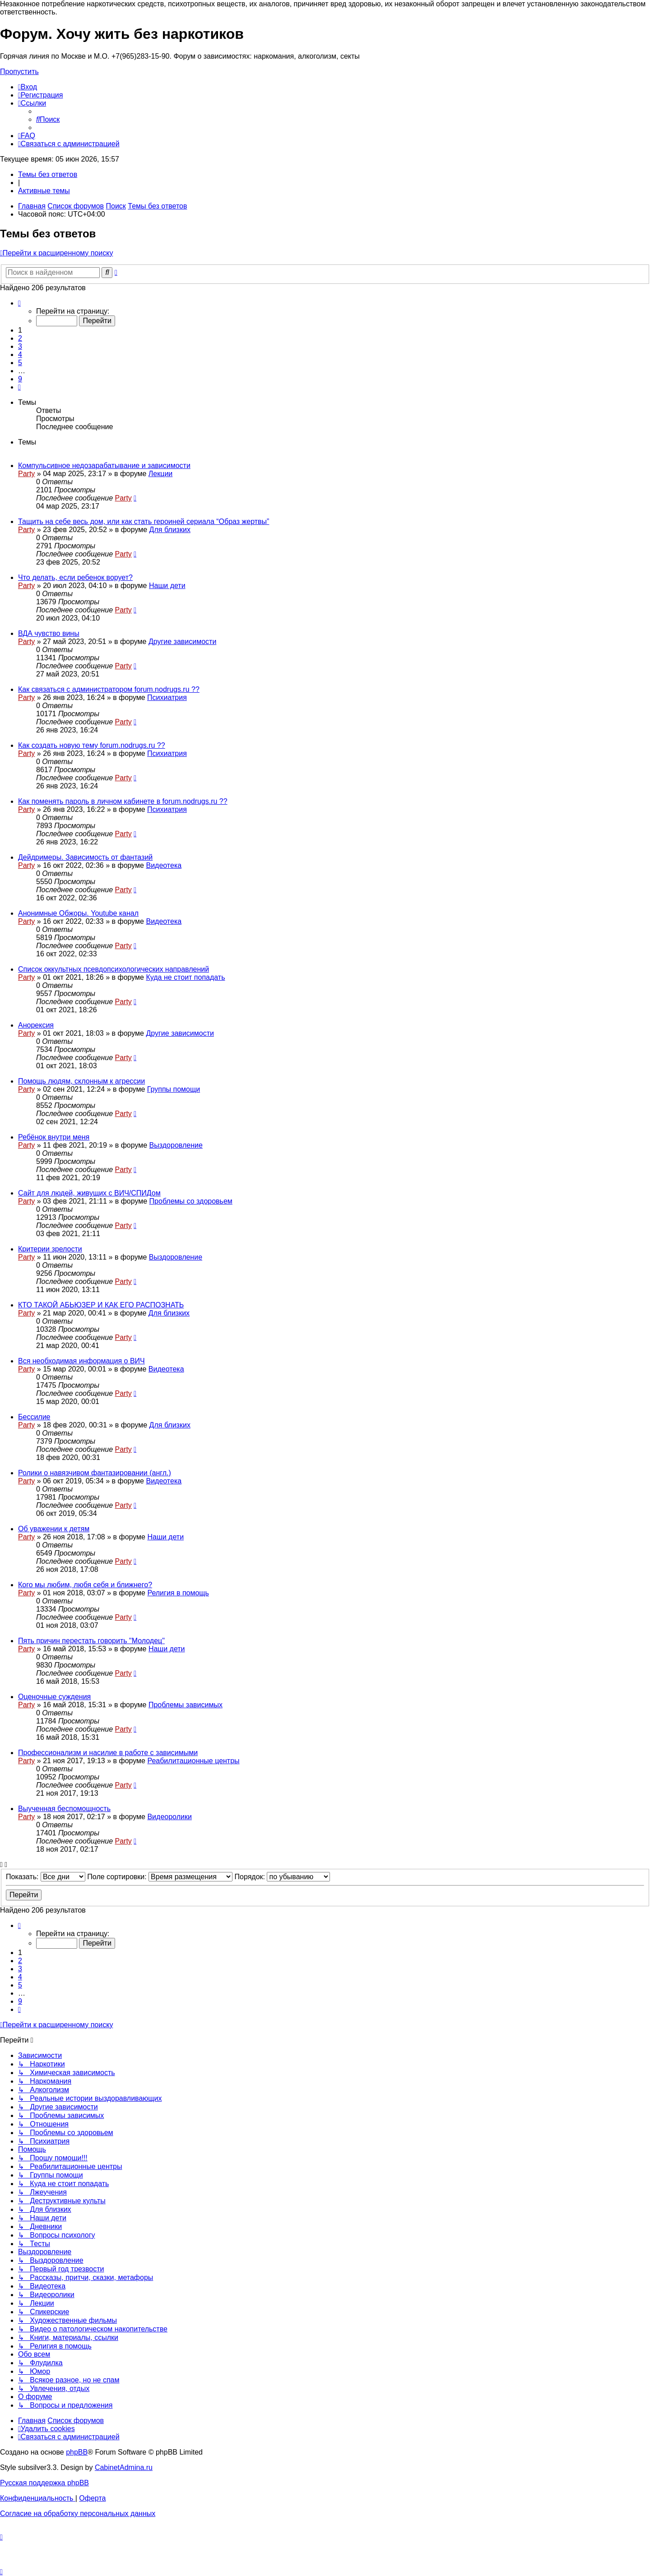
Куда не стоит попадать (185, 977)
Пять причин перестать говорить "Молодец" (91, 1641)
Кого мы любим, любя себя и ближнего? (85, 1585)
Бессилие (34, 1417)
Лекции (160, 473)
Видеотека (163, 865)
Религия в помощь (178, 1593)
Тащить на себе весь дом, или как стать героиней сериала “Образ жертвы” (143, 521)
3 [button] (20, 346)
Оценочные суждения (54, 1696)
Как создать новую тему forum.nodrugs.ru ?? (91, 745)
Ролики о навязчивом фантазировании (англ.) (94, 1473)
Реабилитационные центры (193, 1761)
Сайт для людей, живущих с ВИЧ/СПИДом (89, 1193)
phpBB (77, 2452)
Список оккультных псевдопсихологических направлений (113, 969)
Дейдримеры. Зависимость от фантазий (85, 857)
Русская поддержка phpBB (44, 2483)
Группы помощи (173, 1089)
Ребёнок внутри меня (53, 1137)
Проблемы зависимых (186, 1705)
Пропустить (19, 71)
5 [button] (20, 362)
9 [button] (20, 379)
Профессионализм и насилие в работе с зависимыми (108, 1752)
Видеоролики (169, 1817)
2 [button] (20, 338)
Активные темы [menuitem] (44, 191)
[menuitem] (27, 87)
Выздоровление (176, 1145)
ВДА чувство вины (48, 633)
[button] (19, 303)
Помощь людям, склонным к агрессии (81, 1081)
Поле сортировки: (159, 1877)
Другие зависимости (182, 641)
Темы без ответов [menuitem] (47, 174)
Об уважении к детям (53, 1529)
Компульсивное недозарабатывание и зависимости (104, 465)
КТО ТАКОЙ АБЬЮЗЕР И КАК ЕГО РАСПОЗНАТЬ (101, 1305)
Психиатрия (167, 697)
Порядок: (282, 1877)
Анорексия (36, 1025)
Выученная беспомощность (64, 1808)
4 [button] (20, 354)
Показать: (45, 1877)
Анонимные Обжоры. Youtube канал (78, 913)
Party (26, 473)
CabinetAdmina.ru (124, 2467)
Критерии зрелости (50, 1249)
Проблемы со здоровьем (190, 1201)
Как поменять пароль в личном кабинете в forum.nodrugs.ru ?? (123, 801)
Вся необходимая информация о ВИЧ (81, 1361)
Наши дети (167, 585)
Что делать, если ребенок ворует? (75, 577)
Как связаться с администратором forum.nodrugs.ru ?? (109, 689)
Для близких (169, 529)
